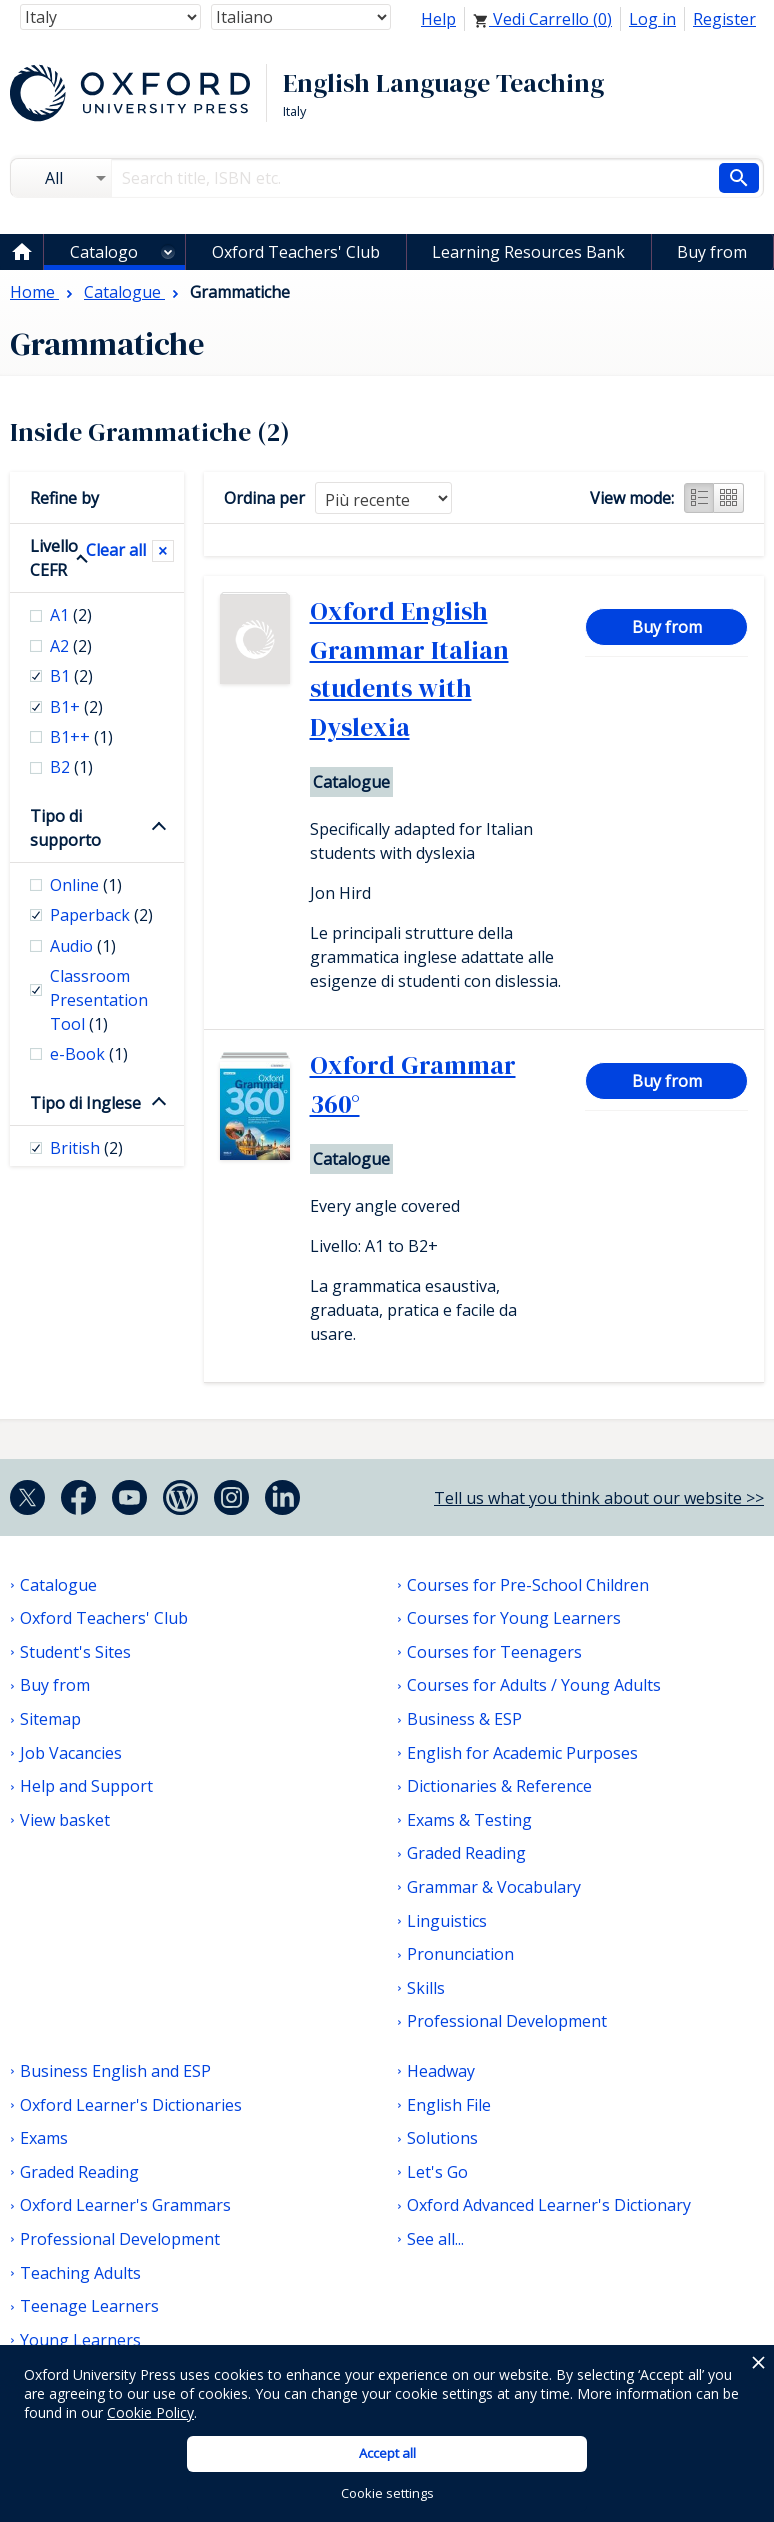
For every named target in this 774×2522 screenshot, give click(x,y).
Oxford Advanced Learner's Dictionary (549, 2205)
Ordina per (264, 498)
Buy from (712, 252)
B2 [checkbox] (71, 767)
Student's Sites (75, 1652)
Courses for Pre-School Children (528, 1585)
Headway (441, 2071)
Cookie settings (387, 2493)
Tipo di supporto (65, 828)
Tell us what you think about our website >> (599, 1498)
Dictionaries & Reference (499, 1786)
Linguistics (447, 1921)
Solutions (442, 2138)
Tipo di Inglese (85, 1103)
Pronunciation (460, 1954)
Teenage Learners (89, 2306)
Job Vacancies (71, 1753)
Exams (44, 2138)
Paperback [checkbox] (101, 915)
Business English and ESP (115, 2071)
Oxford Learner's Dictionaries (131, 2105)
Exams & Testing (469, 1820)
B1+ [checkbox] (76, 707)
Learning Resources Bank (528, 252)
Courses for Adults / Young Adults (534, 1685)
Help (438, 19)
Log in (652, 19)
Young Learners (80, 2340)
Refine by (64, 498)
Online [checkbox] (86, 885)
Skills (426, 1988)
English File (449, 2105)
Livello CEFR (54, 558)
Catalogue (58, 1585)
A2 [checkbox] (71, 646)
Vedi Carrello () (542, 19)
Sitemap (50, 1719)
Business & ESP (464, 1719)
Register (724, 19)
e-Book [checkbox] (89, 1054)
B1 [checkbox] (71, 676)
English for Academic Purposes (522, 1753)
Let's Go (437, 2172)
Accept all (387, 2453)
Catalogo (104, 252)
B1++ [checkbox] (81, 737)
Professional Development (507, 2021)
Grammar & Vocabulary (494, 1887)
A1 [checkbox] (71, 615)
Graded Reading (466, 1853)
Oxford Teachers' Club (296, 252)
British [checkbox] (86, 1148)
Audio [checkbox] (83, 946)
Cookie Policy (150, 2412)
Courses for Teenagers (494, 1652)
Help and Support (86, 1786)
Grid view (729, 498)
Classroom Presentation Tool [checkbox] (99, 1000)
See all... (435, 2239)
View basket (65, 1820)
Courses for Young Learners (514, 1618)
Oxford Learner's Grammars (125, 2205)
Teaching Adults (80, 2273)
